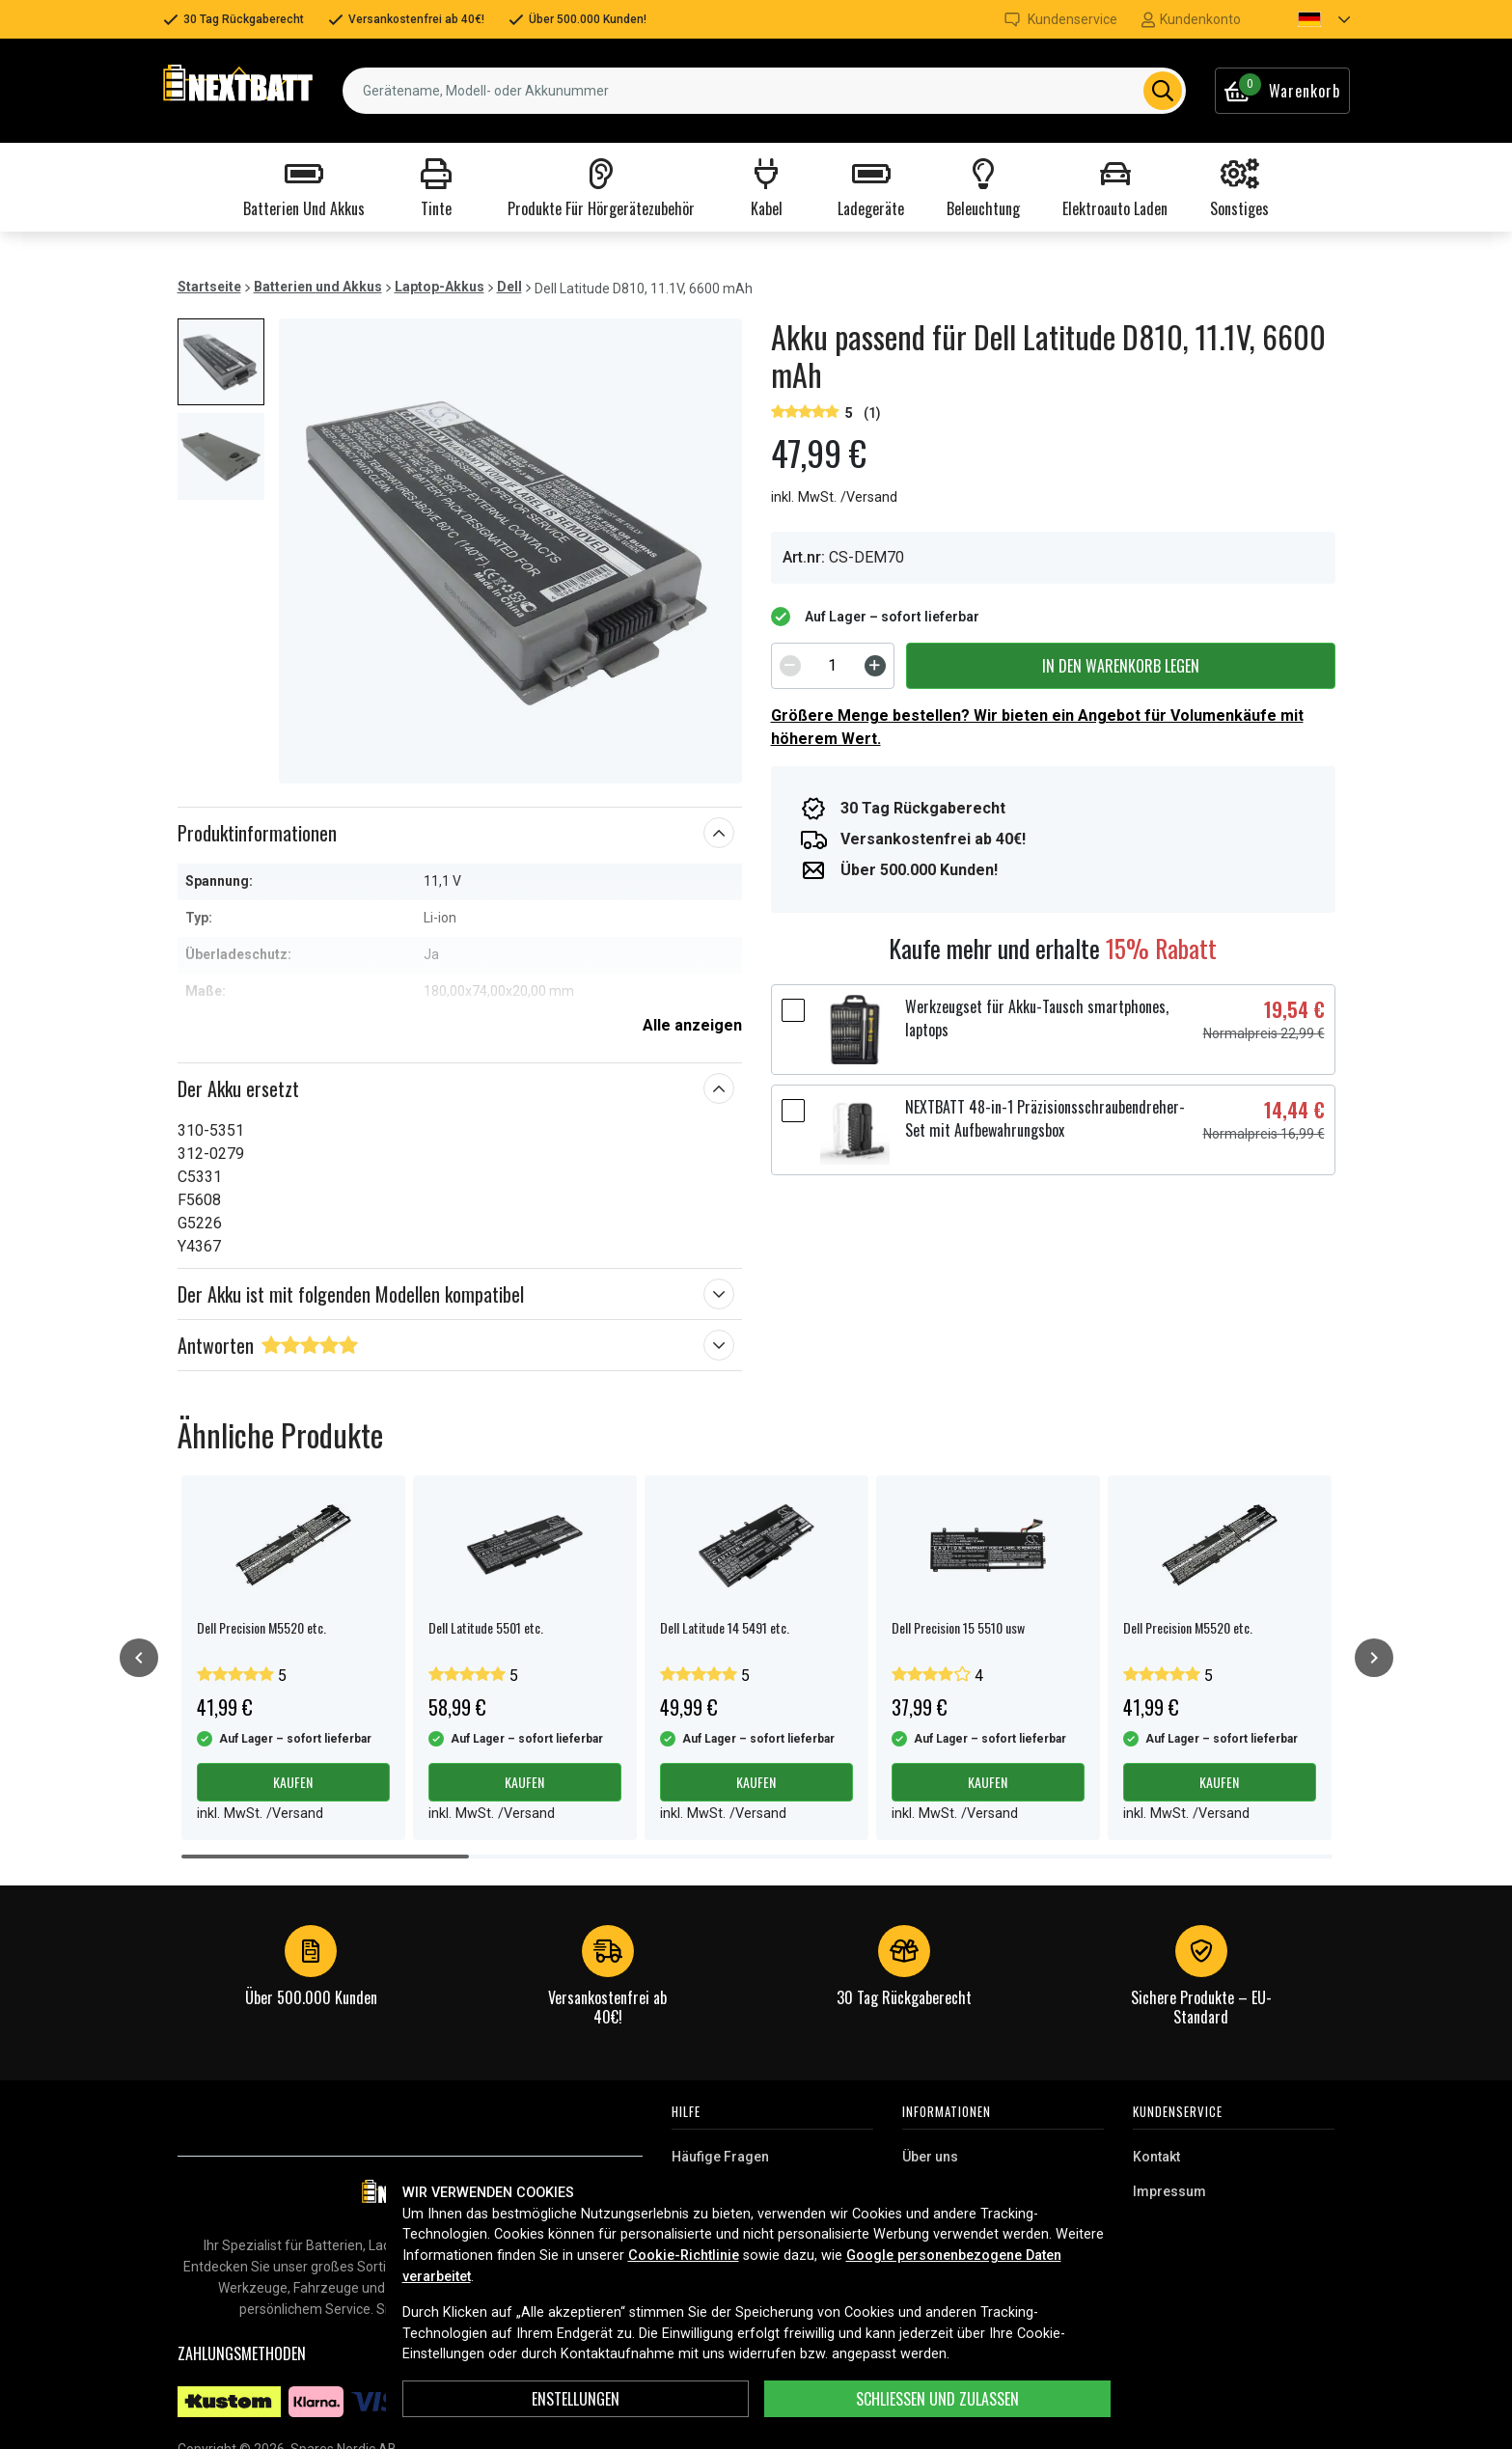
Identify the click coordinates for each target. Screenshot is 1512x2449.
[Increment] (875, 666)
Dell (509, 286)
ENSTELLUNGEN (575, 2398)
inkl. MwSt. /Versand (834, 497)
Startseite (209, 286)
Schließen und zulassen (937, 2398)
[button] (1307, 19)
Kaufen (293, 1782)
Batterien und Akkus (318, 286)
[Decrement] (790, 666)
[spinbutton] (833, 666)
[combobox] (764, 91)
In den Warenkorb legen (1120, 665)
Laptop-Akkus (439, 286)
